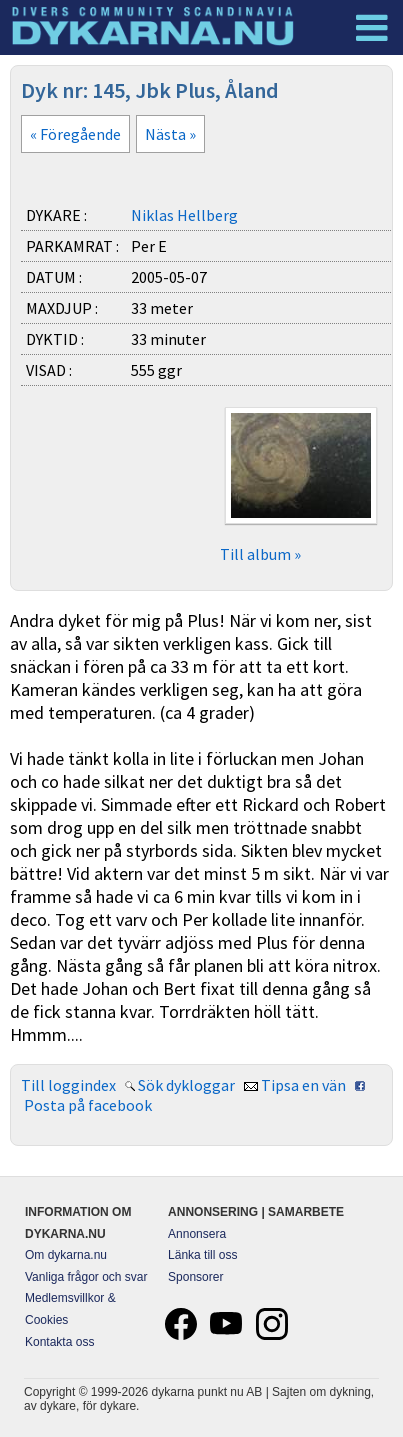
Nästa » (170, 134)
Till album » (260, 554)
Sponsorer (195, 1277)
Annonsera (197, 1234)
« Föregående (75, 134)
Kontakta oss (59, 1342)
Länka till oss (202, 1255)
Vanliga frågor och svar (86, 1277)
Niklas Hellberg (184, 215)
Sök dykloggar (186, 1085)
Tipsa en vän (303, 1085)
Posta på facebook (88, 1105)
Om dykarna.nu (66, 1255)
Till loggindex (68, 1085)
